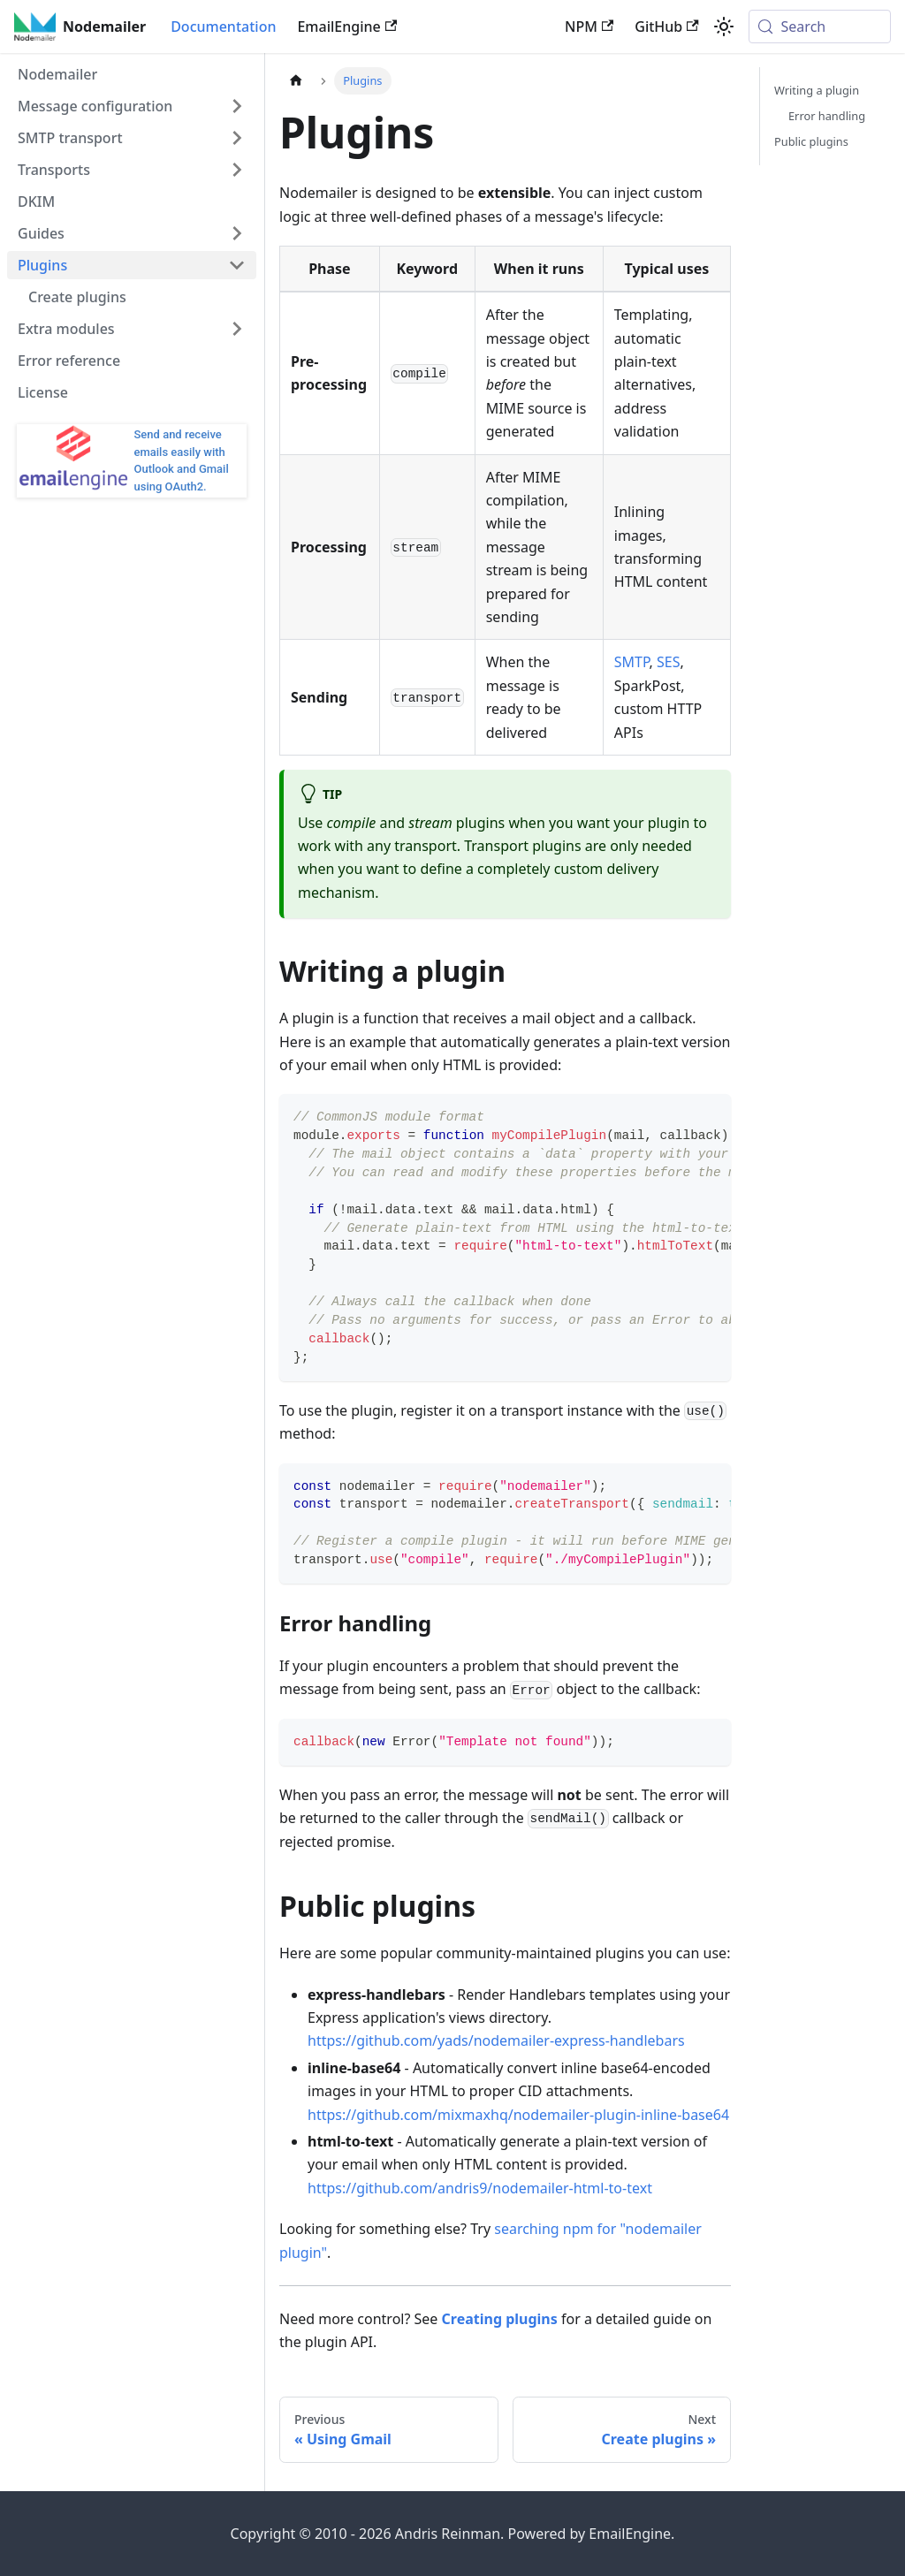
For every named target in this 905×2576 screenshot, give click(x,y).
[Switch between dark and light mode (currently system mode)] (724, 26)
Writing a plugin (816, 90)
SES (668, 662)
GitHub (666, 26)
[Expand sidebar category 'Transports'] (236, 170)
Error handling (826, 116)
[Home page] (296, 81)
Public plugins (811, 141)
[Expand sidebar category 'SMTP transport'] (236, 138)
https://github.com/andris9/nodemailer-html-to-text (480, 2188)
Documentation (223, 26)
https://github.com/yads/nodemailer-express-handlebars (496, 2040)
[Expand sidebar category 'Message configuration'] (236, 106)
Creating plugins (500, 2319)
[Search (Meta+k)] (820, 26)
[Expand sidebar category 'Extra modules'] (236, 329)
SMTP (632, 662)
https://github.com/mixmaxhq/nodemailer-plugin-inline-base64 (518, 2114)
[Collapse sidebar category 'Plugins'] (236, 265)
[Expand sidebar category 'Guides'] (236, 233)
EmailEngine (347, 26)
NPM (589, 26)
